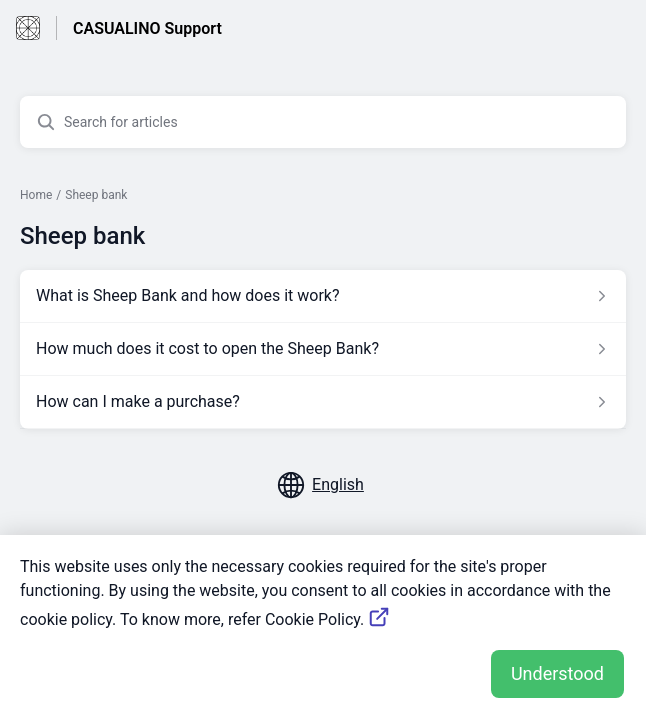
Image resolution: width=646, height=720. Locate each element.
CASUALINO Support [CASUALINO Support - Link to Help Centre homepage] (147, 28)
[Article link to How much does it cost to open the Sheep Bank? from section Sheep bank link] (323, 349)
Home (36, 195)
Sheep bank (96, 195)
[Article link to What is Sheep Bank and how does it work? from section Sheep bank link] (323, 296)
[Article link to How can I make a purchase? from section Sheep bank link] (323, 402)
